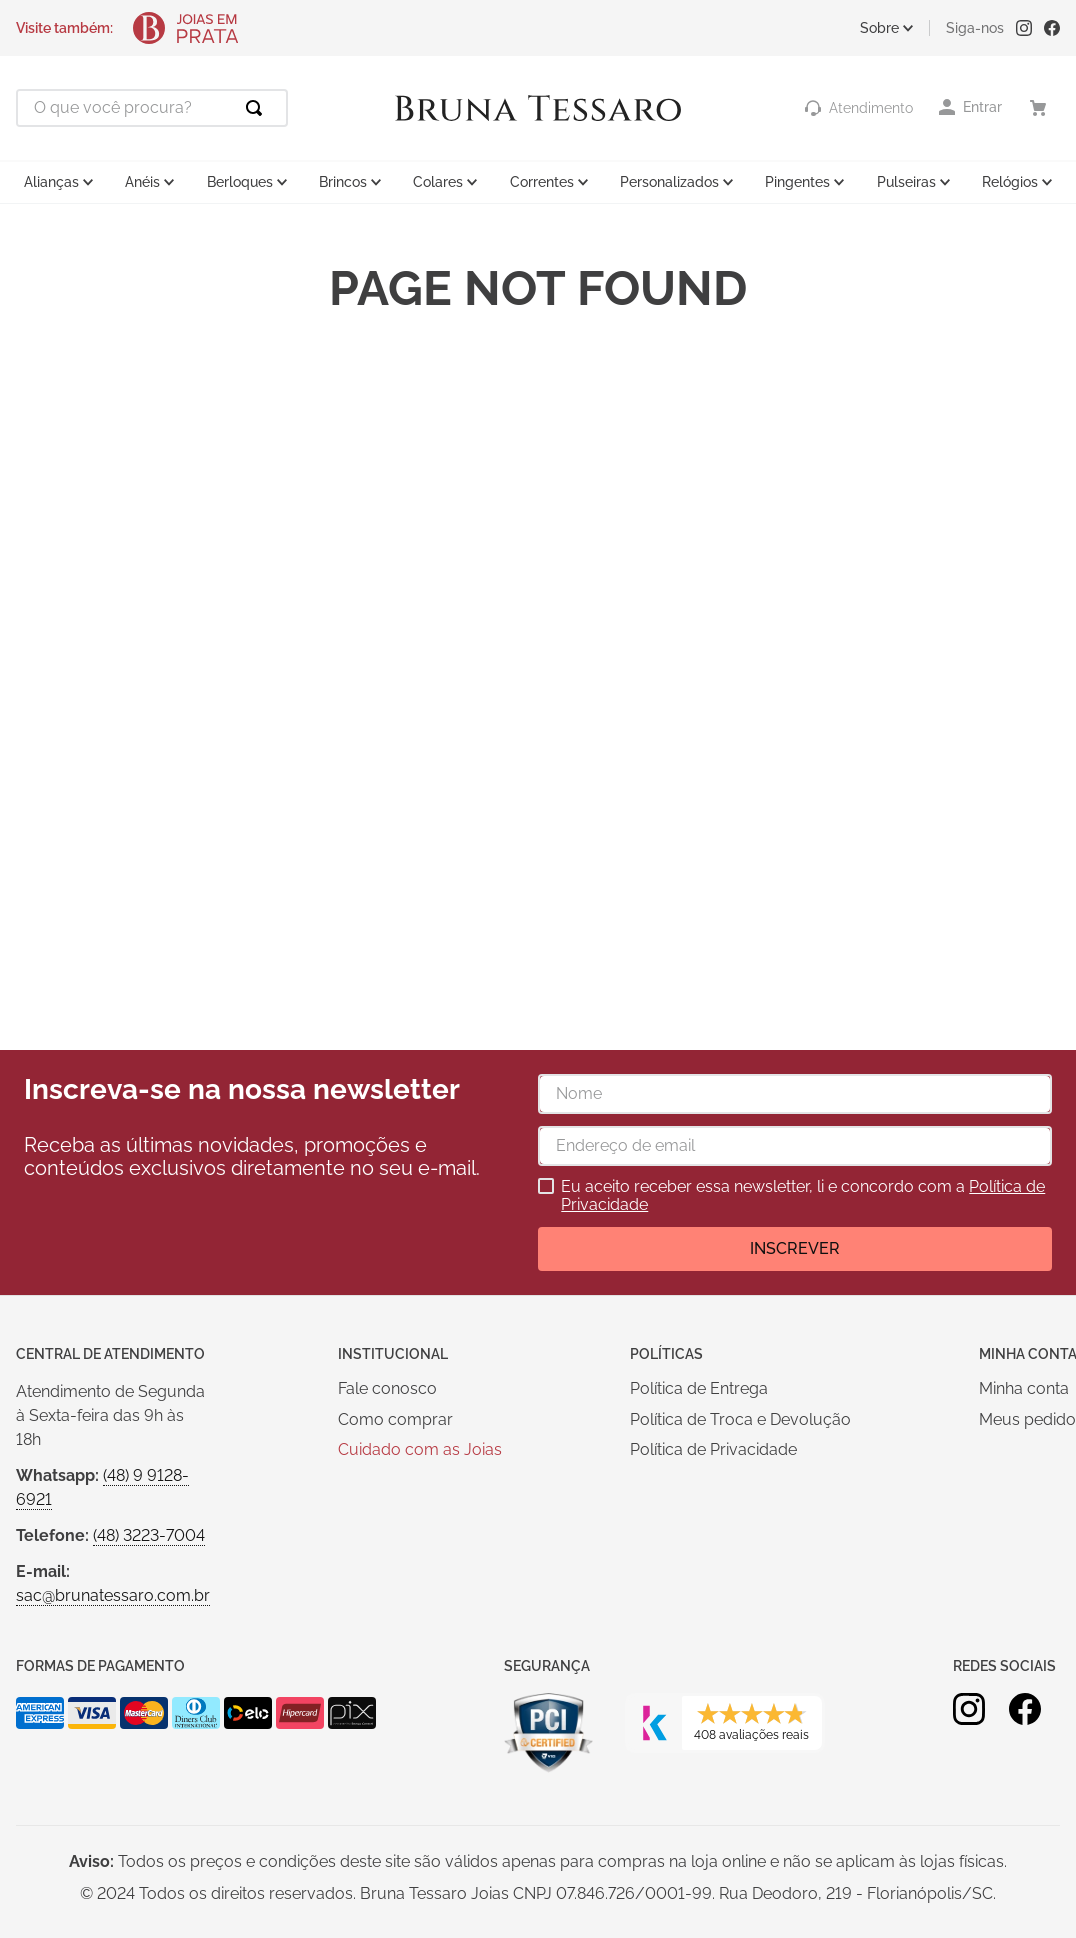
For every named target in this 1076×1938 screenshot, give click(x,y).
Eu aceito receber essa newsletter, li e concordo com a (803, 1196)
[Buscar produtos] (258, 108)
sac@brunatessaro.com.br (113, 1595)
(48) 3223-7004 (149, 1535)
